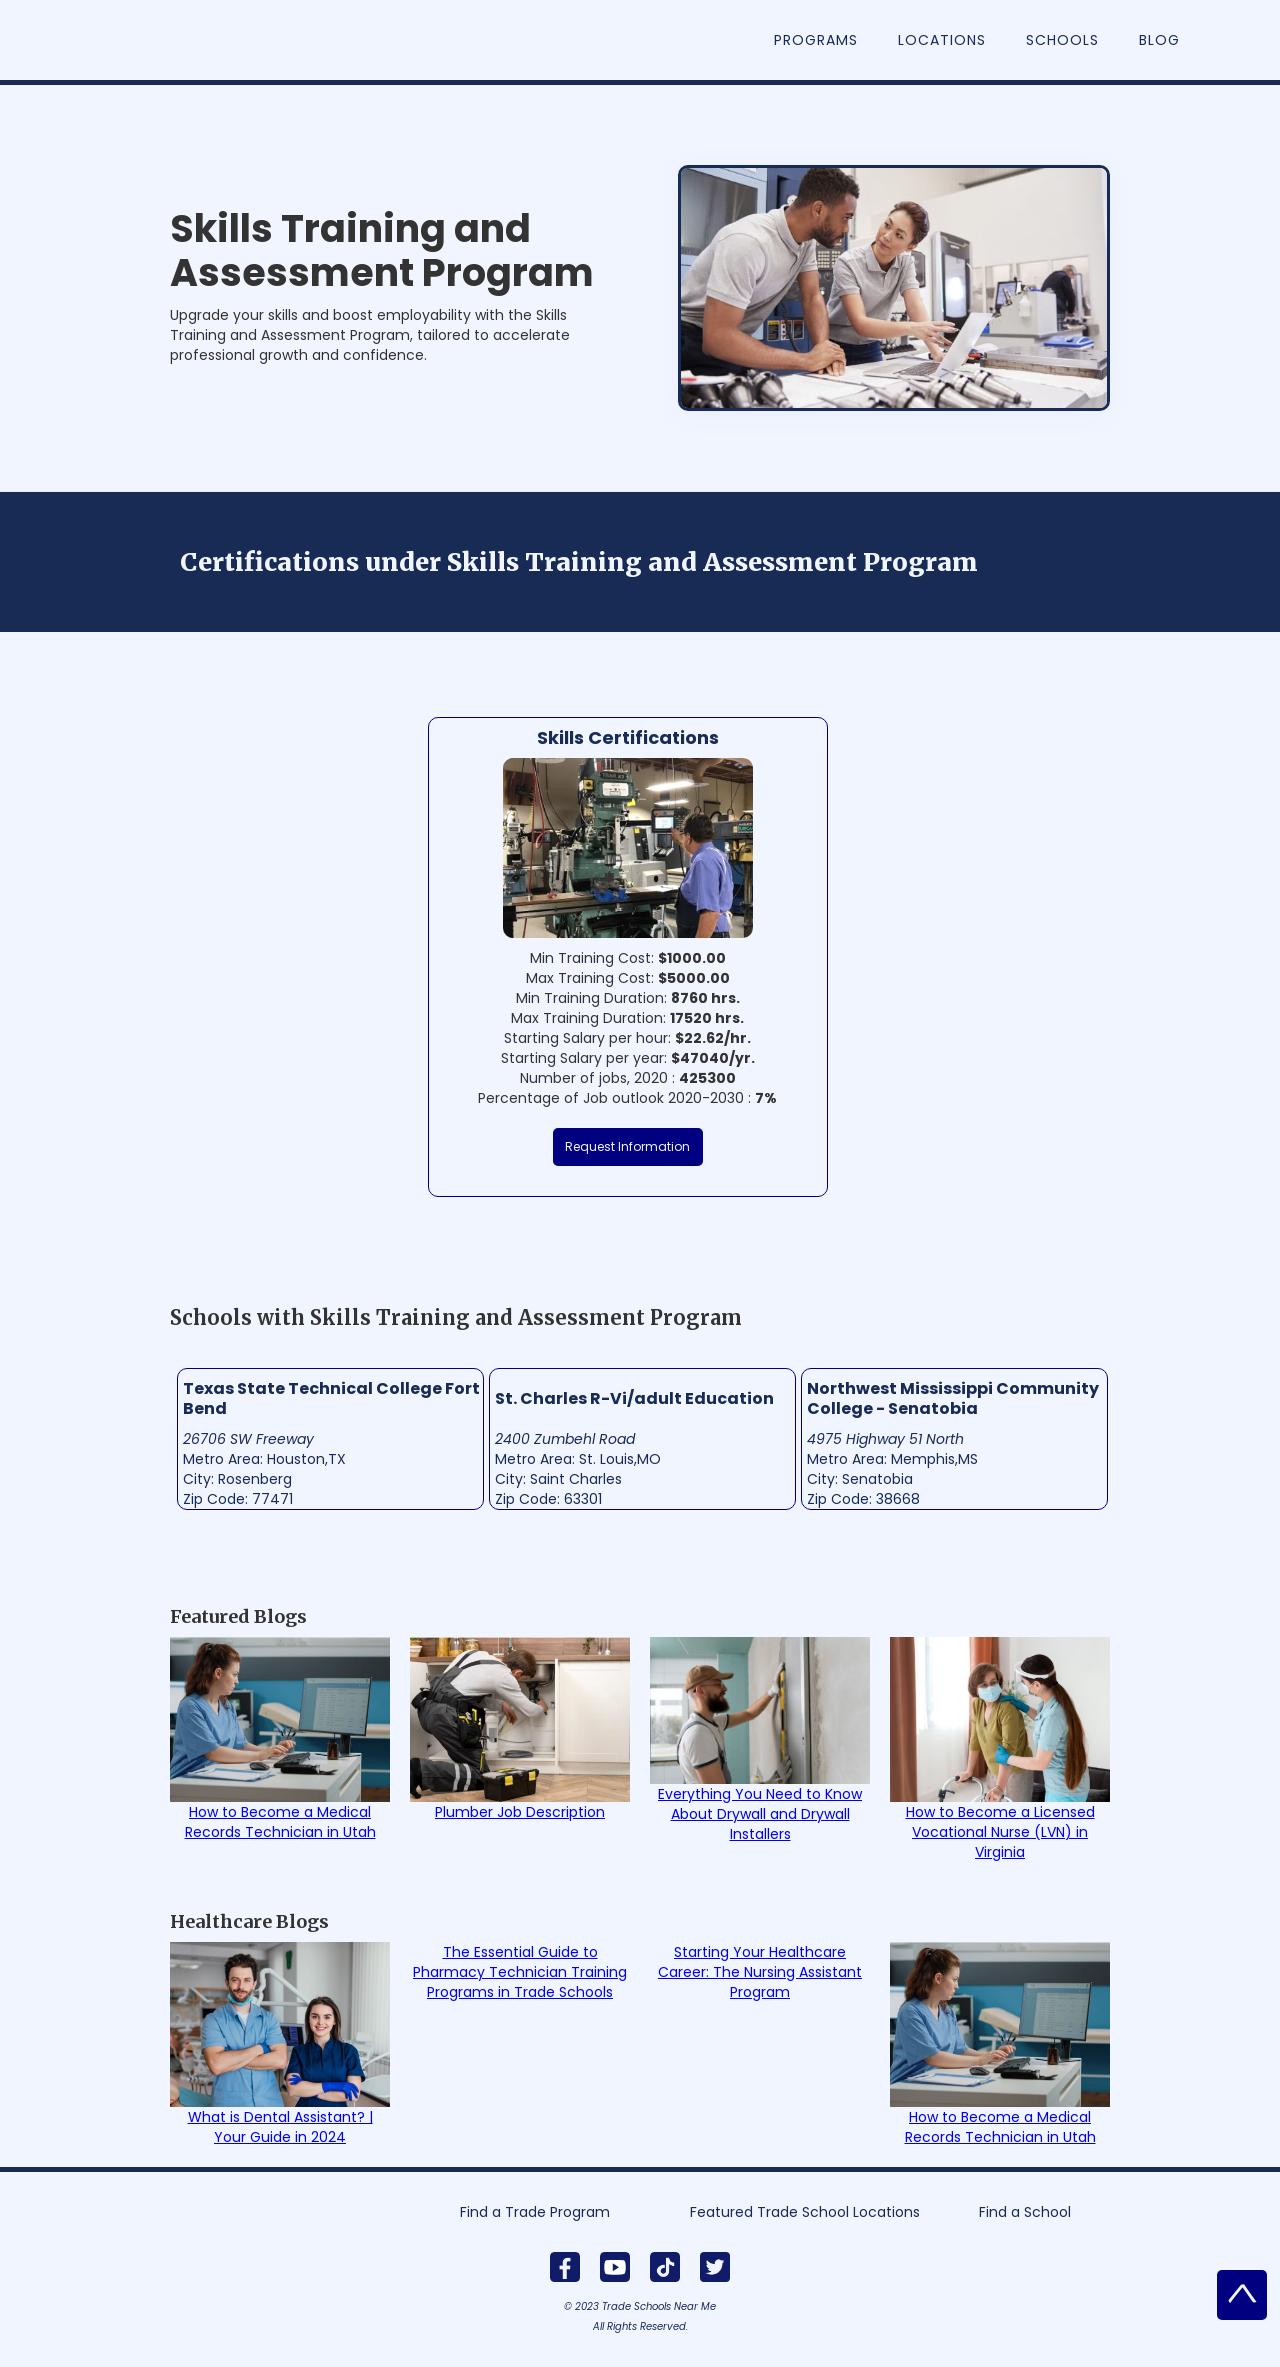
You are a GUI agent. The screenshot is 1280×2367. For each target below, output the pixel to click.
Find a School (1025, 2212)
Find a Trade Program (535, 2212)
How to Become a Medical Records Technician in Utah (280, 1822)
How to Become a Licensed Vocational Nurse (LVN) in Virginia (1000, 1832)
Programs (816, 40)
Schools (1062, 40)
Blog (1159, 40)
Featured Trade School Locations (805, 2212)
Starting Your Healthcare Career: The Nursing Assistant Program (760, 1972)
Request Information (627, 1146)
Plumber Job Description (520, 1812)
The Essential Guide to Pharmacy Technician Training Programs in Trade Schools (520, 1972)
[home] (186, 10)
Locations (942, 40)
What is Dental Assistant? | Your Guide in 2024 (280, 2127)
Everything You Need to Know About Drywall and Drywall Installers (760, 1814)
